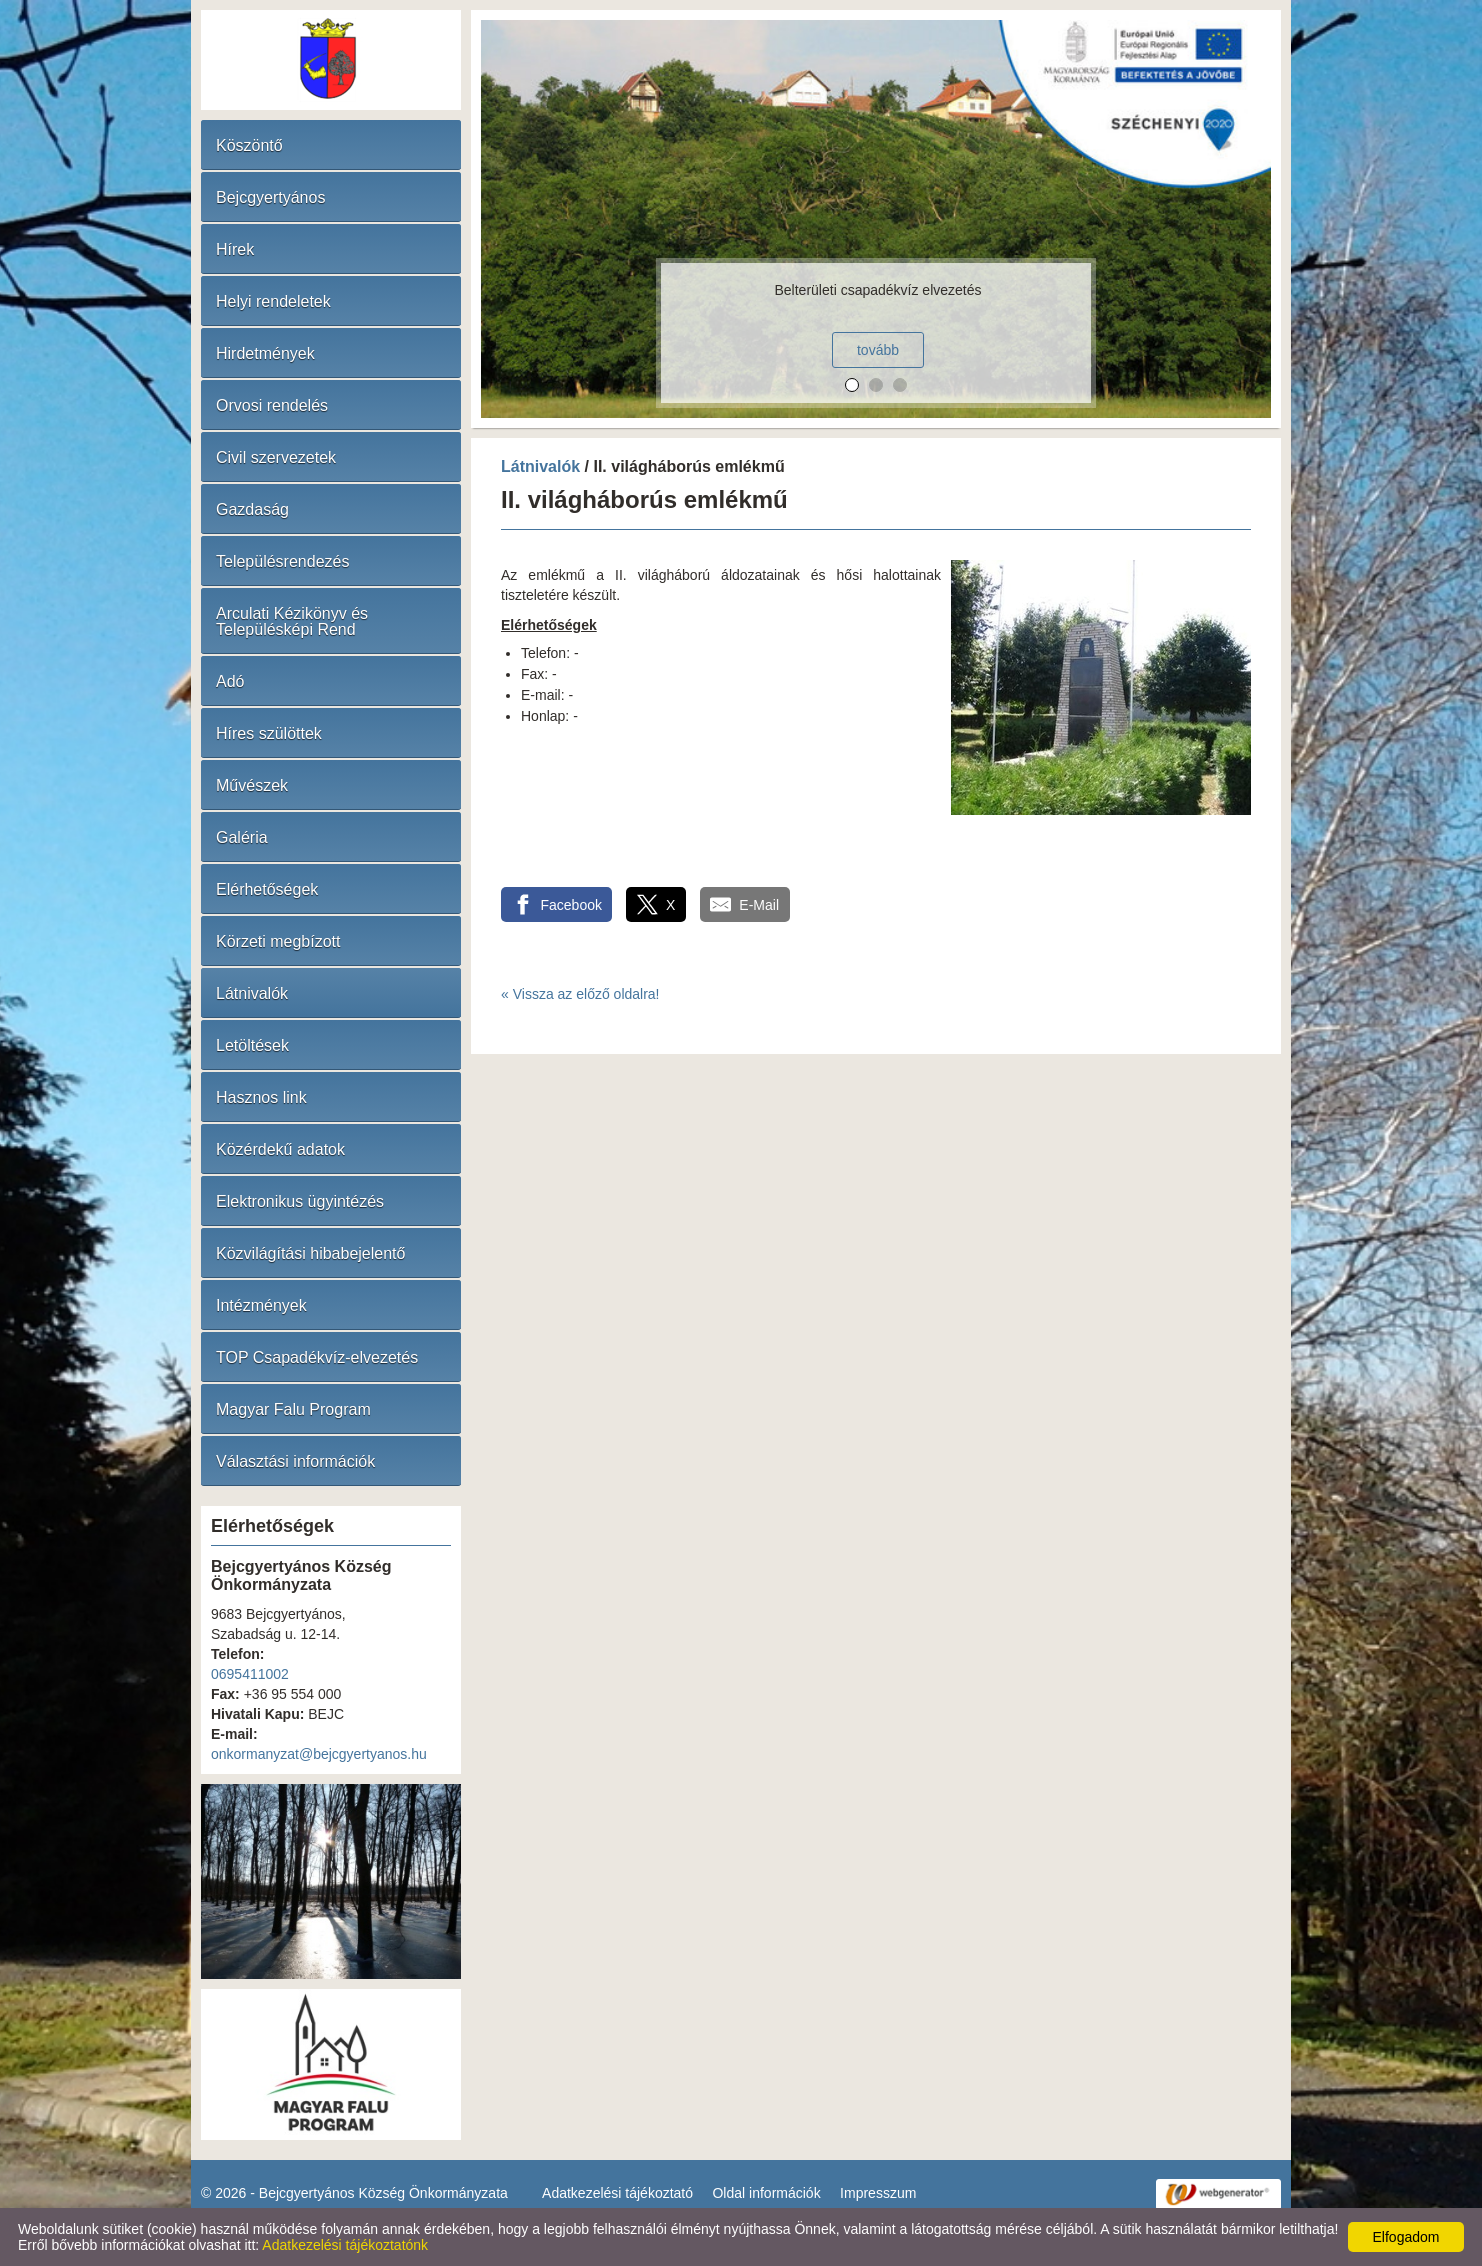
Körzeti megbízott (278, 941)
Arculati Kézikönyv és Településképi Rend (292, 621)
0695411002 (250, 1674)
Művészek (252, 785)
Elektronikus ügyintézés (300, 1201)
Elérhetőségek (267, 889)
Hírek (235, 249)
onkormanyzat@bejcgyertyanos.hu (319, 1754)
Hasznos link (261, 1097)
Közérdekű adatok (280, 1149)
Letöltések (252, 1045)
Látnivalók (252, 993)
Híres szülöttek (269, 733)
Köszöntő (249, 145)
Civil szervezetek (276, 457)
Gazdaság (252, 509)
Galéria (242, 837)
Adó (230, 681)
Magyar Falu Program (293, 1409)
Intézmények (261, 1305)
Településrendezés (282, 561)
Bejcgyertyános (270, 197)
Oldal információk (766, 2193)
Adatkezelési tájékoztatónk (345, 2245)
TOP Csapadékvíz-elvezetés (317, 1357)
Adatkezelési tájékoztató (617, 2193)
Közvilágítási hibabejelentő (310, 1253)
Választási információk (295, 1461)
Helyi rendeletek (273, 301)
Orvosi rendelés (272, 405)
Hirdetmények (265, 353)
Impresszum (878, 2193)
